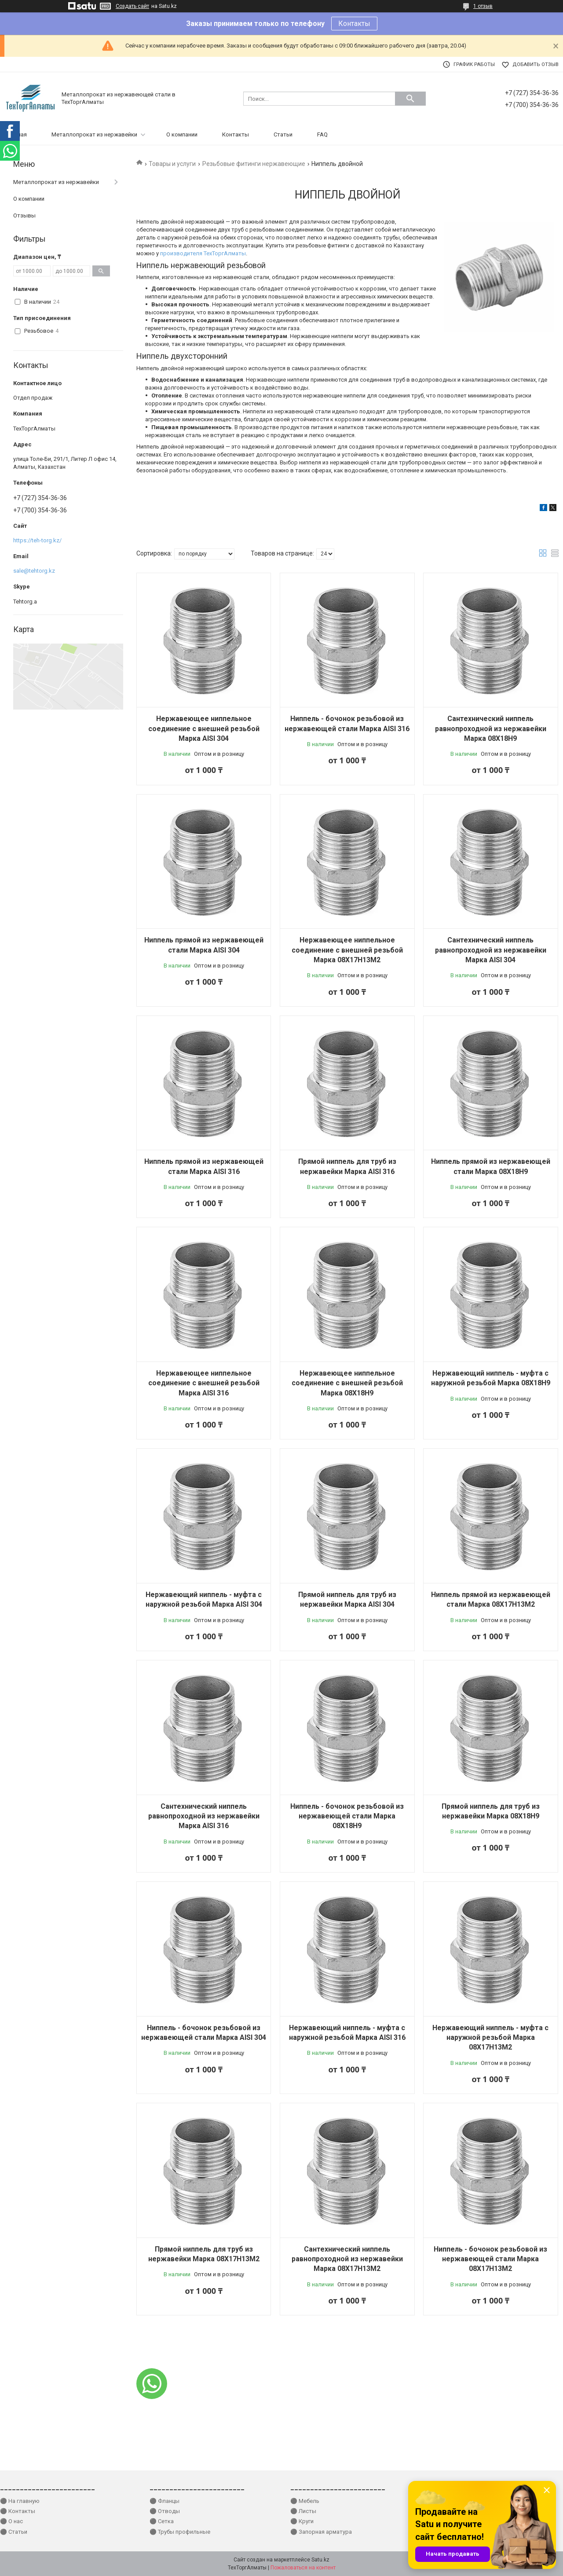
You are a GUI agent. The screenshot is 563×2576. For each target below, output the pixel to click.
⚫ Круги (302, 2521)
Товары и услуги (172, 163)
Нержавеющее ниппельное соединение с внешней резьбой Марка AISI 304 (204, 728)
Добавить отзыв (535, 64)
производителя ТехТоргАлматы (203, 253)
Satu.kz (320, 2560)
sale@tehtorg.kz (34, 570)
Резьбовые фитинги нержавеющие (253, 163)
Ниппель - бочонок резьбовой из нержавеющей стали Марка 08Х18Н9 (347, 1816)
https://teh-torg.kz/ (37, 540)
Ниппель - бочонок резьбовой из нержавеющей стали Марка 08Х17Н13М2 (490, 2259)
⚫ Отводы (165, 2511)
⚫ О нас (11, 2521)
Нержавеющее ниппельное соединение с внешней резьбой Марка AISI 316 (204, 1383)
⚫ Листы (303, 2511)
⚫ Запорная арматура (321, 2531)
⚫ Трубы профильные (180, 2531)
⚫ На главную (20, 2501)
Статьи (283, 134)
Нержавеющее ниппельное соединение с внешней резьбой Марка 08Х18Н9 (347, 1383)
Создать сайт (132, 6)
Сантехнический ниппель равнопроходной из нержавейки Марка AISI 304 (490, 950)
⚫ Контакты (17, 2511)
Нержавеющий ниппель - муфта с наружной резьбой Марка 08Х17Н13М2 (490, 2038)
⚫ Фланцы (164, 2501)
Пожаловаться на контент (303, 2568)
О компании (181, 134)
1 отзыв (483, 6)
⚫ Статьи (13, 2531)
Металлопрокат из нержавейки (94, 134)
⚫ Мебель (304, 2501)
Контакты (354, 23)
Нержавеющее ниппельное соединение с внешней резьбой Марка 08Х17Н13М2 (347, 950)
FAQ (322, 134)
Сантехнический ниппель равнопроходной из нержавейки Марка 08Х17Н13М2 (347, 2259)
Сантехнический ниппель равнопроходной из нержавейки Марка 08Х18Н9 (490, 728)
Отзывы (24, 215)
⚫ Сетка (162, 2521)
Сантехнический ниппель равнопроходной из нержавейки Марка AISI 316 (204, 1816)
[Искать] (410, 99)
